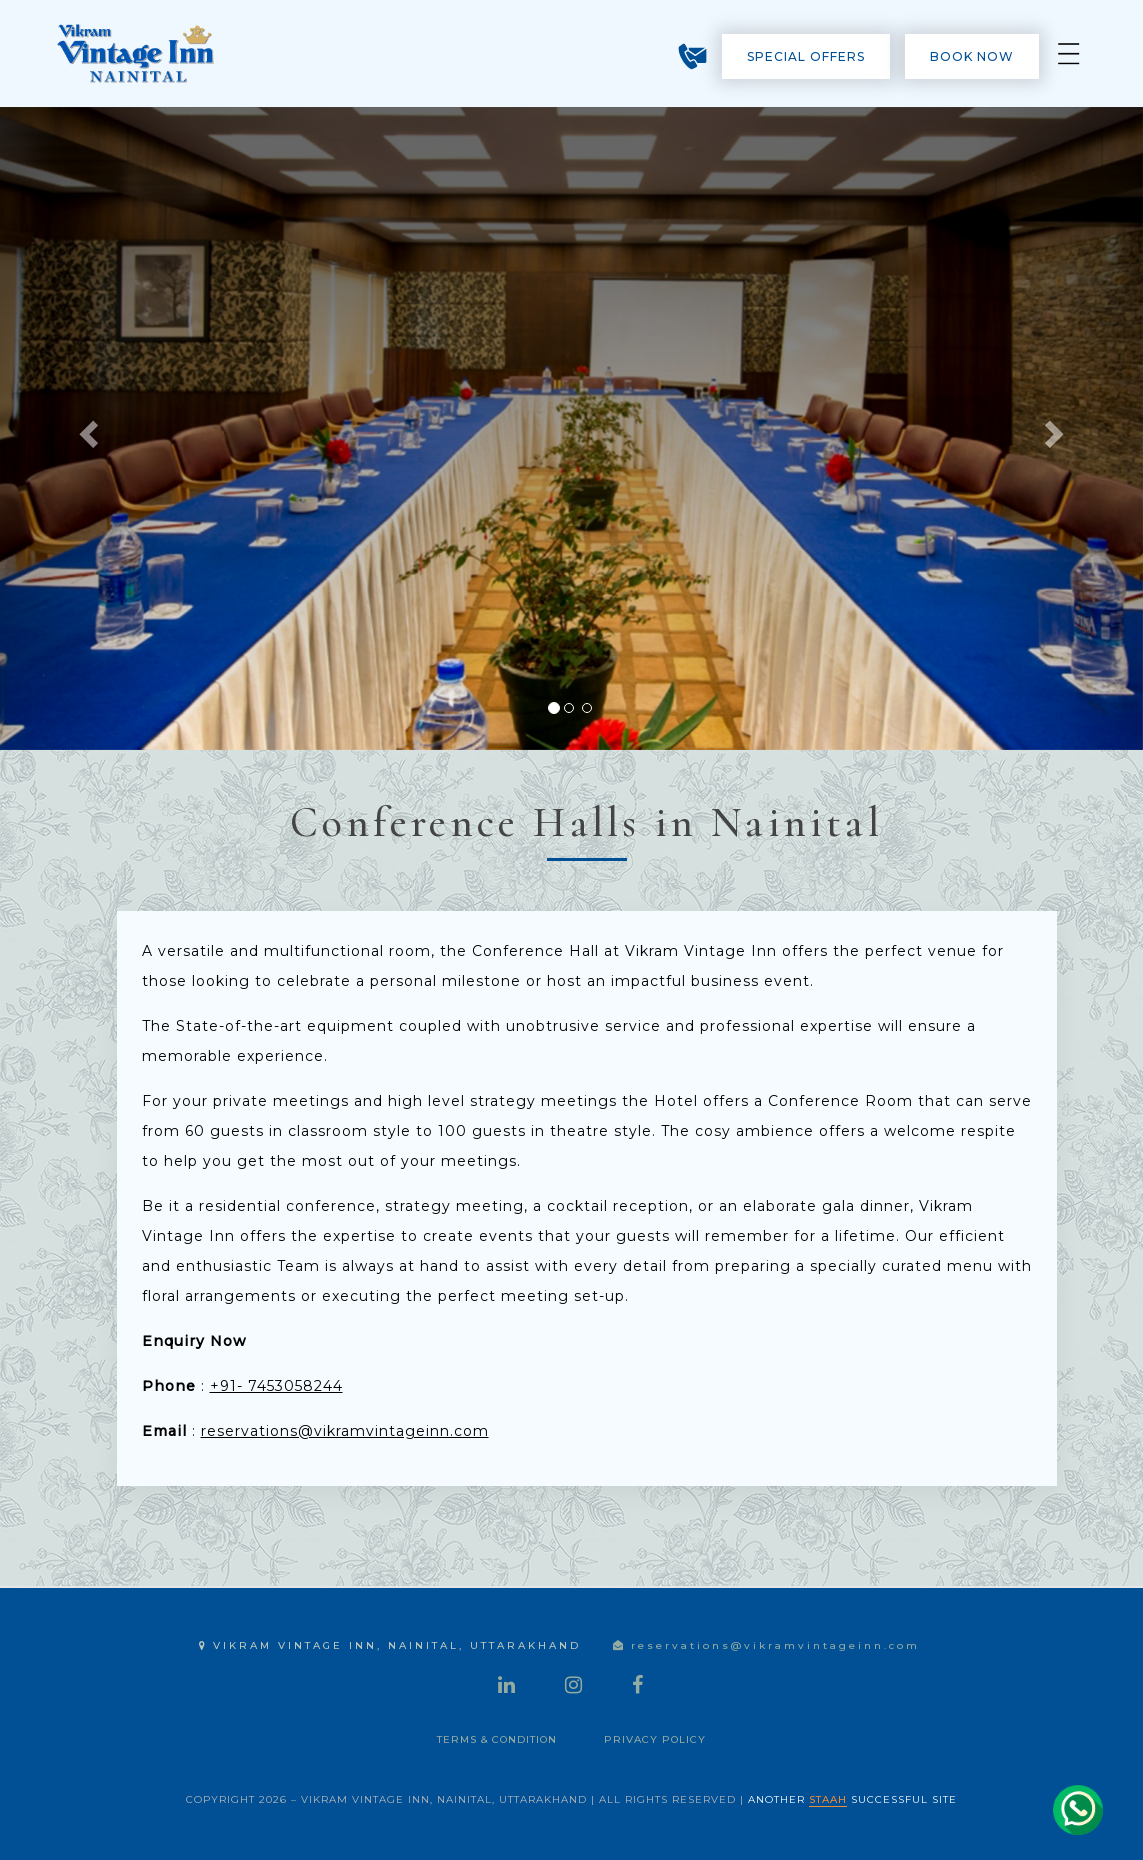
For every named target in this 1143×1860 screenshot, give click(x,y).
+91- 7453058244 (276, 1386)
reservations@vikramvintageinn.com (345, 1431)
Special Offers (806, 56)
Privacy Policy (655, 1739)
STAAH (828, 1799)
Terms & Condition (497, 1739)
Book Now (972, 56)
